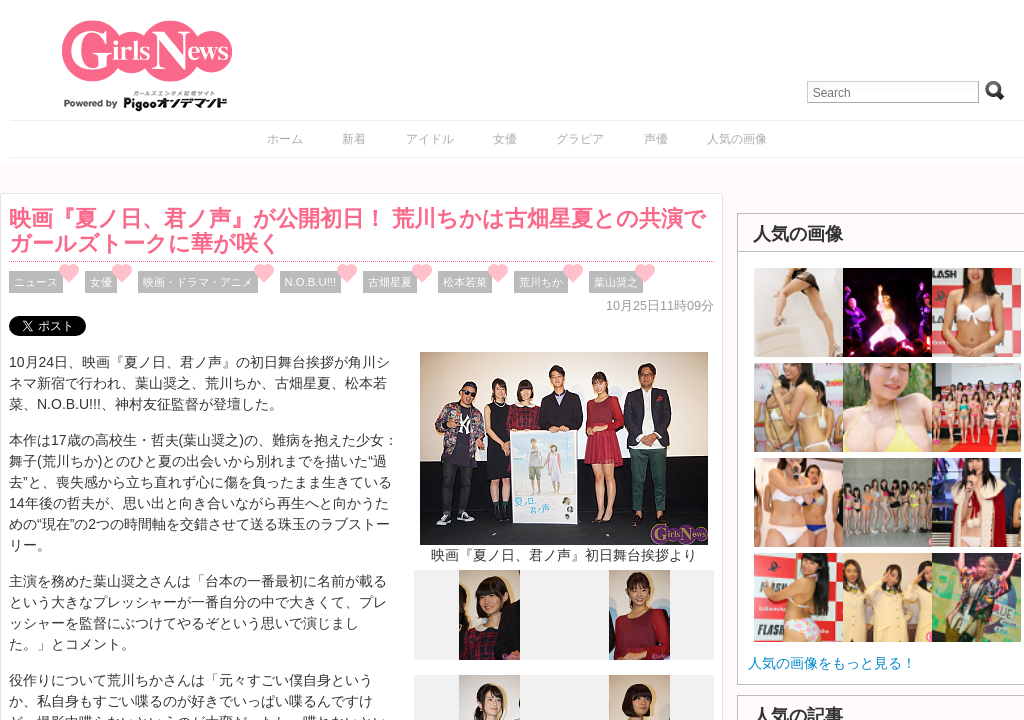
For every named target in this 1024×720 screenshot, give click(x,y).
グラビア (580, 139)
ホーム (285, 139)
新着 (354, 139)
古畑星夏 (390, 282)
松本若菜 (465, 282)
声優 (656, 139)
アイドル (430, 139)
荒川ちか (541, 282)
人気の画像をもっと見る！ (832, 663)
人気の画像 (737, 139)
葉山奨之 (616, 282)
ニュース (36, 282)
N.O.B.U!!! (311, 282)
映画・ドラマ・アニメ (198, 282)
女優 (505, 139)
